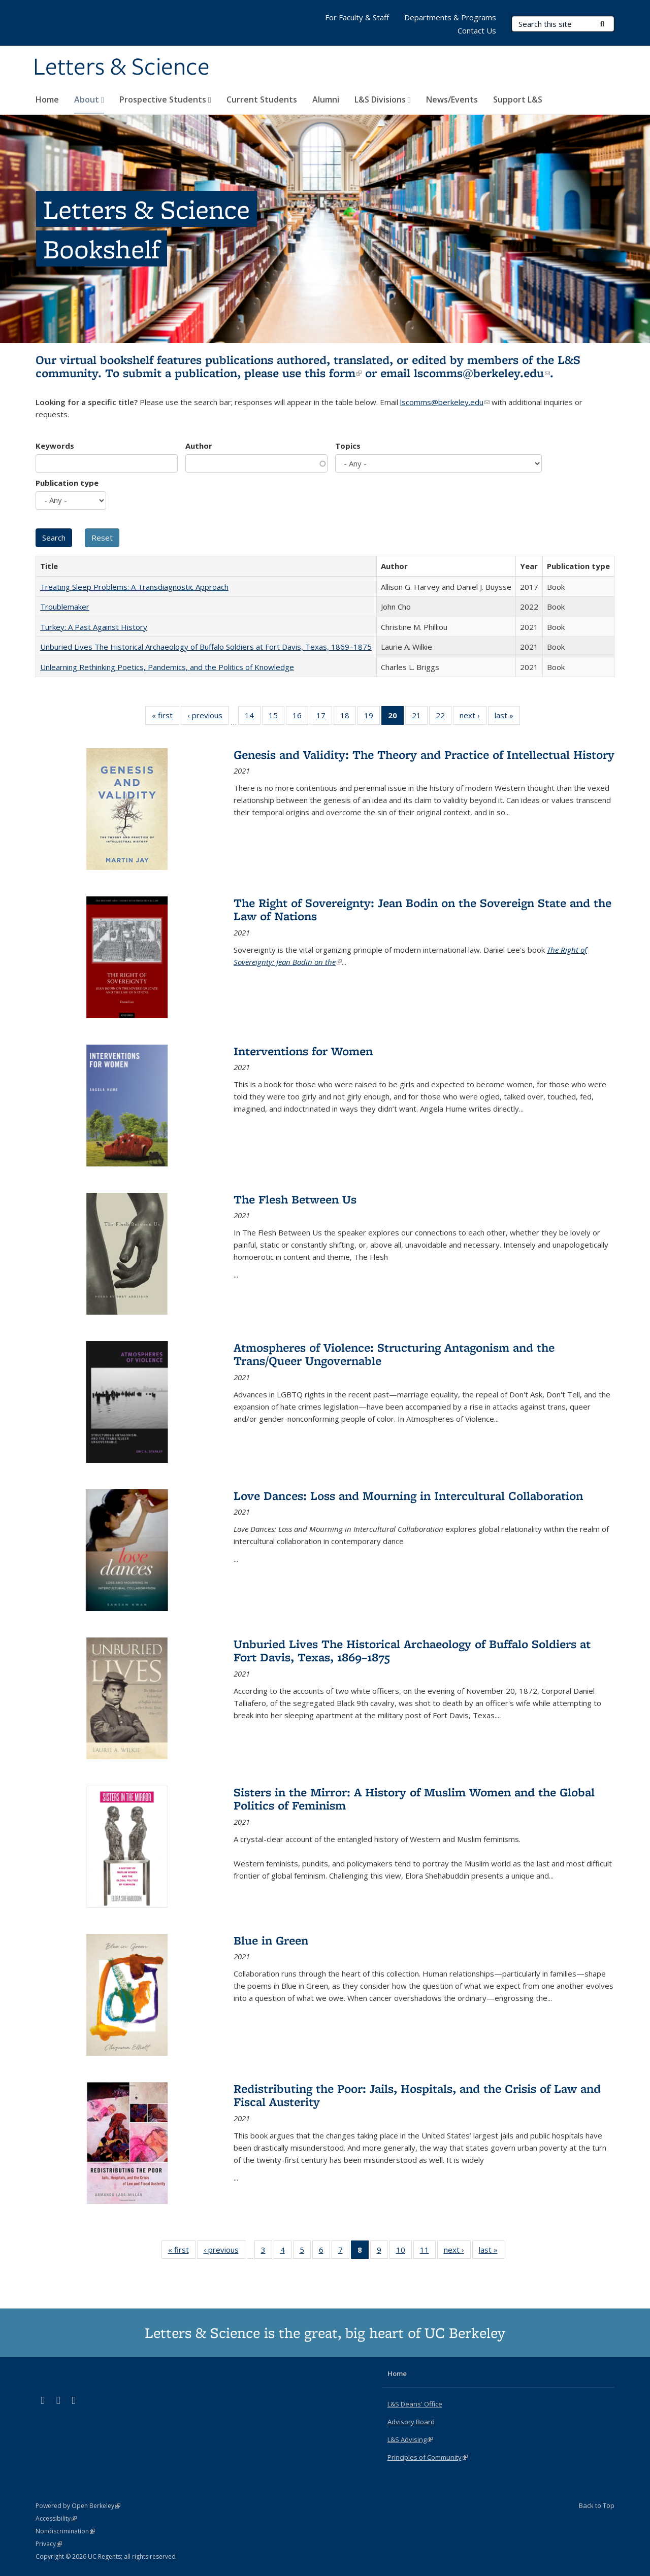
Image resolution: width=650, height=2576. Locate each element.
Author (198, 446)
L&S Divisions (382, 99)
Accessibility (56, 2518)
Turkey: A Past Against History (93, 627)
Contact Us (477, 30)
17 (324, 717)
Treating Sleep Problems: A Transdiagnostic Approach (134, 587)
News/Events (452, 99)
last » (507, 717)
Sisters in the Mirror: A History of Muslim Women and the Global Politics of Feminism (414, 1798)
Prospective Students (165, 99)
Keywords (55, 446)
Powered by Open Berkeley (78, 2505)
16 (300, 717)
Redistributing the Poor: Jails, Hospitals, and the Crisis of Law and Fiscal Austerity (417, 2095)
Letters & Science (121, 67)
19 (372, 717)
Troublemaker (64, 606)
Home (47, 99)
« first (165, 717)
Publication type (67, 483)
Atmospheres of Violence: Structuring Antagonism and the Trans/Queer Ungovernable (394, 1354)
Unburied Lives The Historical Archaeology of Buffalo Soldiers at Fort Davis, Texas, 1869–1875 (206, 647)
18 (348, 717)
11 (428, 2251)
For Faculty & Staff (357, 17)
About (89, 99)
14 (253, 717)
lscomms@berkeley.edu (482, 373)
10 (404, 2251)
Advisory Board (411, 2421)
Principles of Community (427, 2457)
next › (473, 717)
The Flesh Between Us (295, 1199)
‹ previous (208, 717)
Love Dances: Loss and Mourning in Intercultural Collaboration (408, 1495)
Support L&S (517, 99)
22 (443, 717)
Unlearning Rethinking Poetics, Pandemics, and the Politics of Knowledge (167, 667)
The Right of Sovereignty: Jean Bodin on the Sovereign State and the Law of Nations (422, 909)
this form (333, 373)
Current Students (261, 99)
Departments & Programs (450, 17)
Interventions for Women (303, 1051)
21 (420, 717)
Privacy (49, 2543)
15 (276, 717)
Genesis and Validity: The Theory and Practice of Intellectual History (424, 754)
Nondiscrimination (65, 2531)
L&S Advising (410, 2439)
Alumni (325, 99)
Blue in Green (271, 1940)
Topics (348, 446)
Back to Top (596, 2505)
